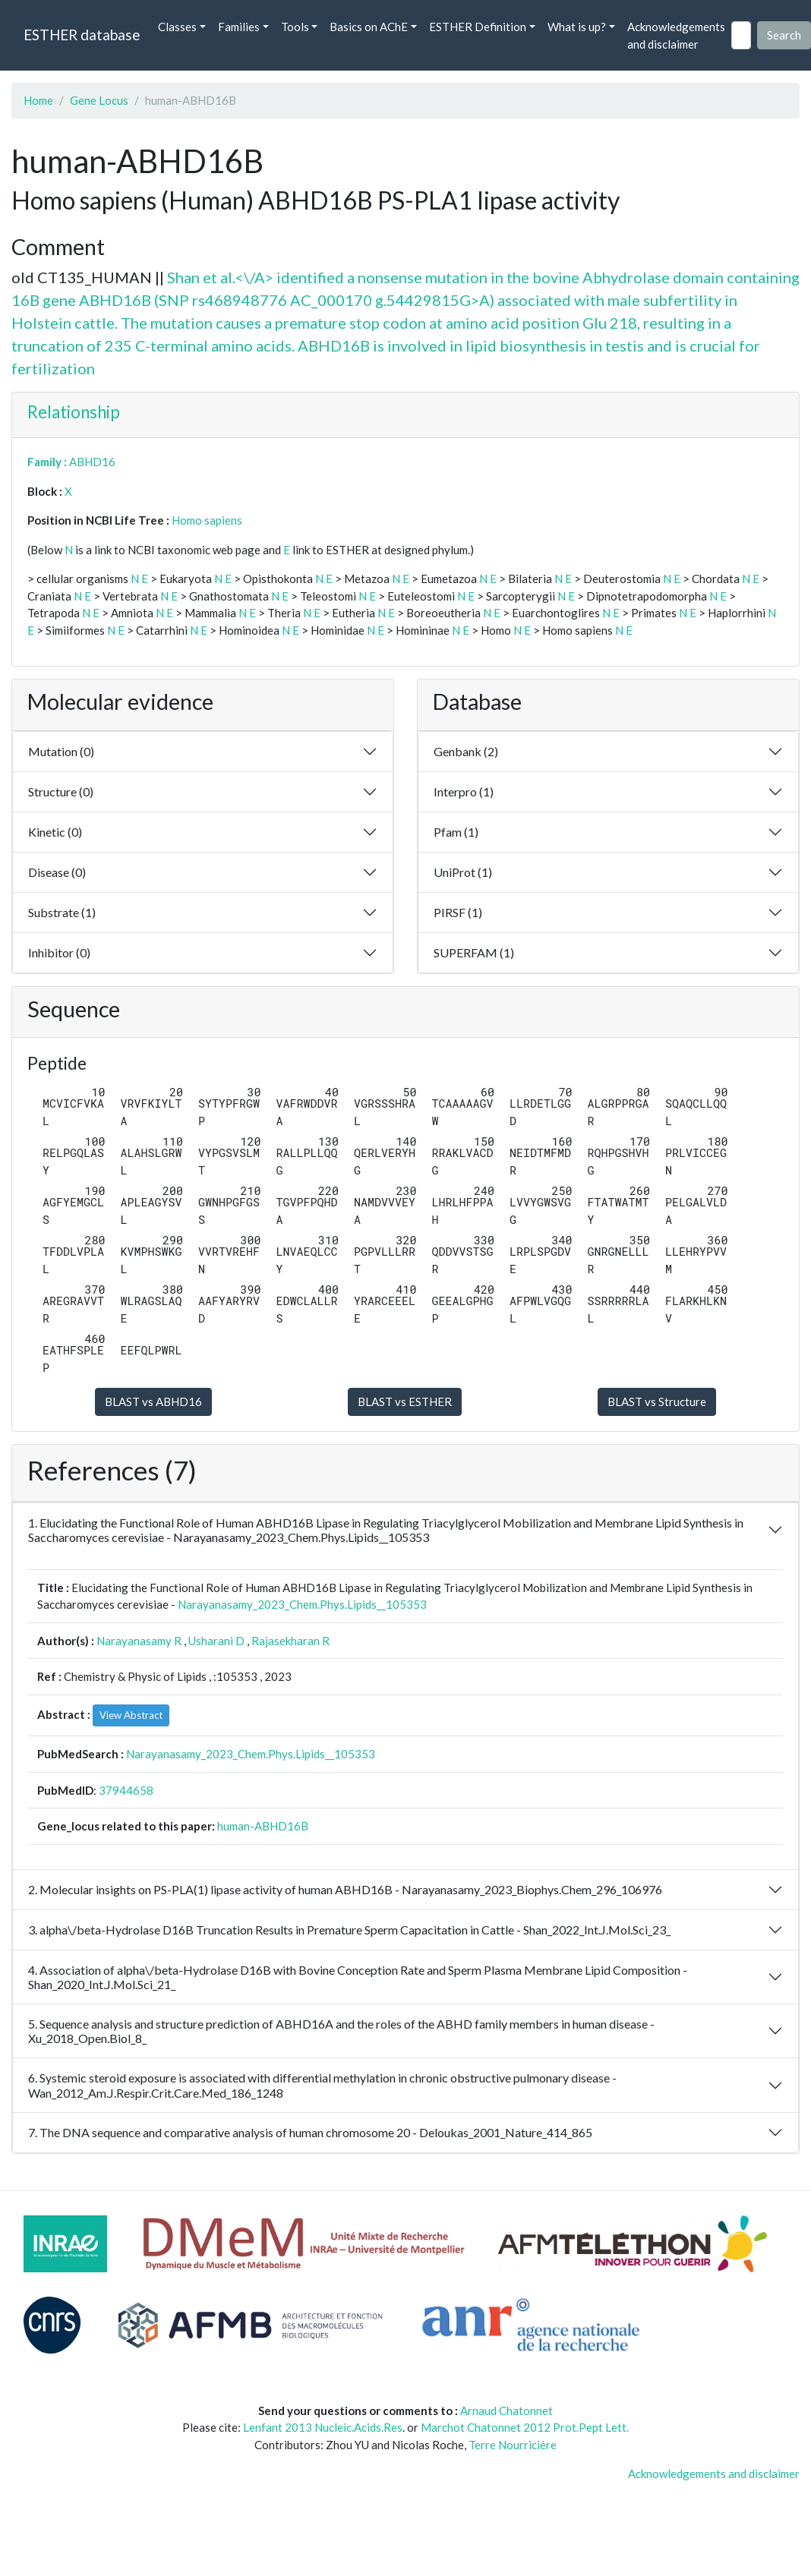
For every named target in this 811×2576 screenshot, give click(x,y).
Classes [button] (177, 26)
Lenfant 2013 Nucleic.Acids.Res (322, 2427)
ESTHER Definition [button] (477, 26)
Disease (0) (57, 872)
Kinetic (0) (55, 832)
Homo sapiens (207, 520)
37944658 (126, 1790)
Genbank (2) (466, 751)
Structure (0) (60, 791)
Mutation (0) (61, 751)
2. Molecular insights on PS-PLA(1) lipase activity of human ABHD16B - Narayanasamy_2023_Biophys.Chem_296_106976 (345, 1889)
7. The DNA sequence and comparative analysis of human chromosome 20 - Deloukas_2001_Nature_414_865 (310, 2132)
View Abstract (131, 1715)
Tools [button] (295, 26)
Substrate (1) (62, 912)
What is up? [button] (577, 26)
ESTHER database (82, 34)
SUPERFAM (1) (474, 952)
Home (38, 100)
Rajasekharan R (290, 1640)
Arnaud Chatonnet (506, 2410)
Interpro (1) (464, 791)
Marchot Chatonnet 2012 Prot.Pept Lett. (525, 2427)
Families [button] (239, 26)
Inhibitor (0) (59, 952)
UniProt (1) (463, 872)
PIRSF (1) (458, 912)
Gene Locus (99, 100)
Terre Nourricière (513, 2444)
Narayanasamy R (138, 1640)
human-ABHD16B (262, 1826)
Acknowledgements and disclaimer (676, 35)
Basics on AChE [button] (369, 26)
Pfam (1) (456, 832)
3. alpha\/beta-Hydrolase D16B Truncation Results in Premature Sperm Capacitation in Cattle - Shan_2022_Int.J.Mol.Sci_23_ (349, 1929)
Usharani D (216, 1640)
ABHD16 (92, 461)
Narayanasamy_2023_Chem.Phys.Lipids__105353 (302, 1604)
